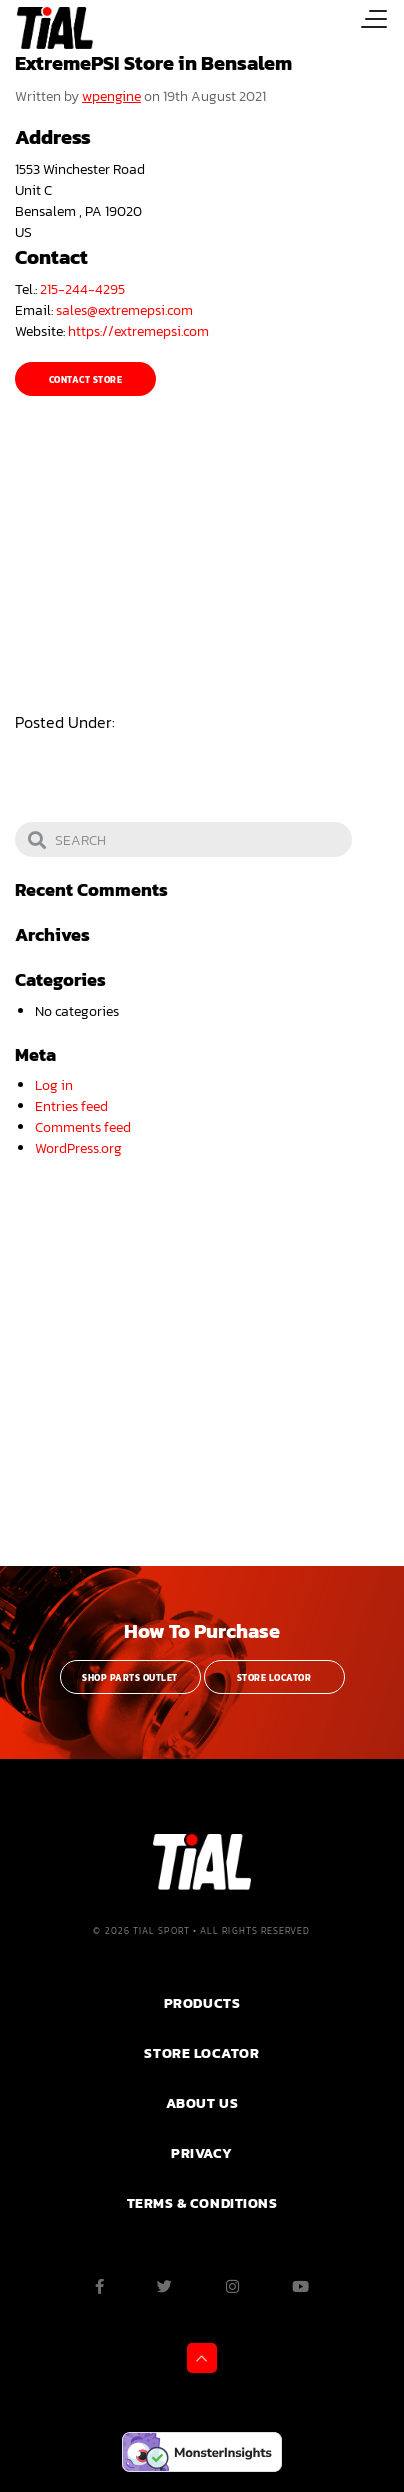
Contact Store (85, 380)
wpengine (111, 96)
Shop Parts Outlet (129, 1678)
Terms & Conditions (202, 2203)
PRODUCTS (202, 2003)
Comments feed (83, 1127)
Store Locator (274, 1678)
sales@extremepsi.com (124, 310)
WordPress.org (78, 1148)
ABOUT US (202, 2103)
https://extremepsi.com (138, 331)
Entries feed (71, 1106)
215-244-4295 (82, 289)
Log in (54, 1085)
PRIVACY (202, 2153)
